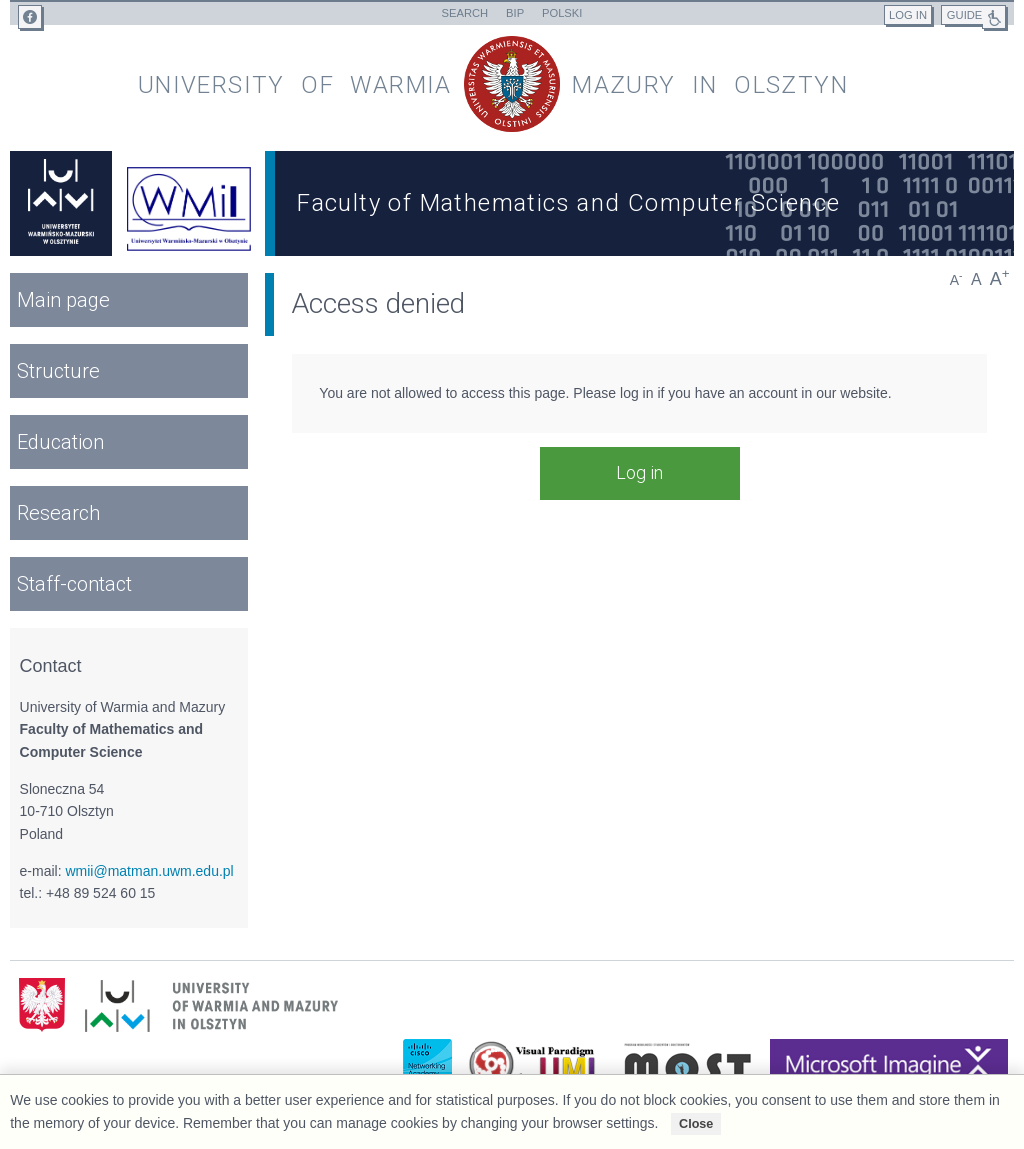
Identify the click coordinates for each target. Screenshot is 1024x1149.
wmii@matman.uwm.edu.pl (149, 871)
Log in (639, 472)
